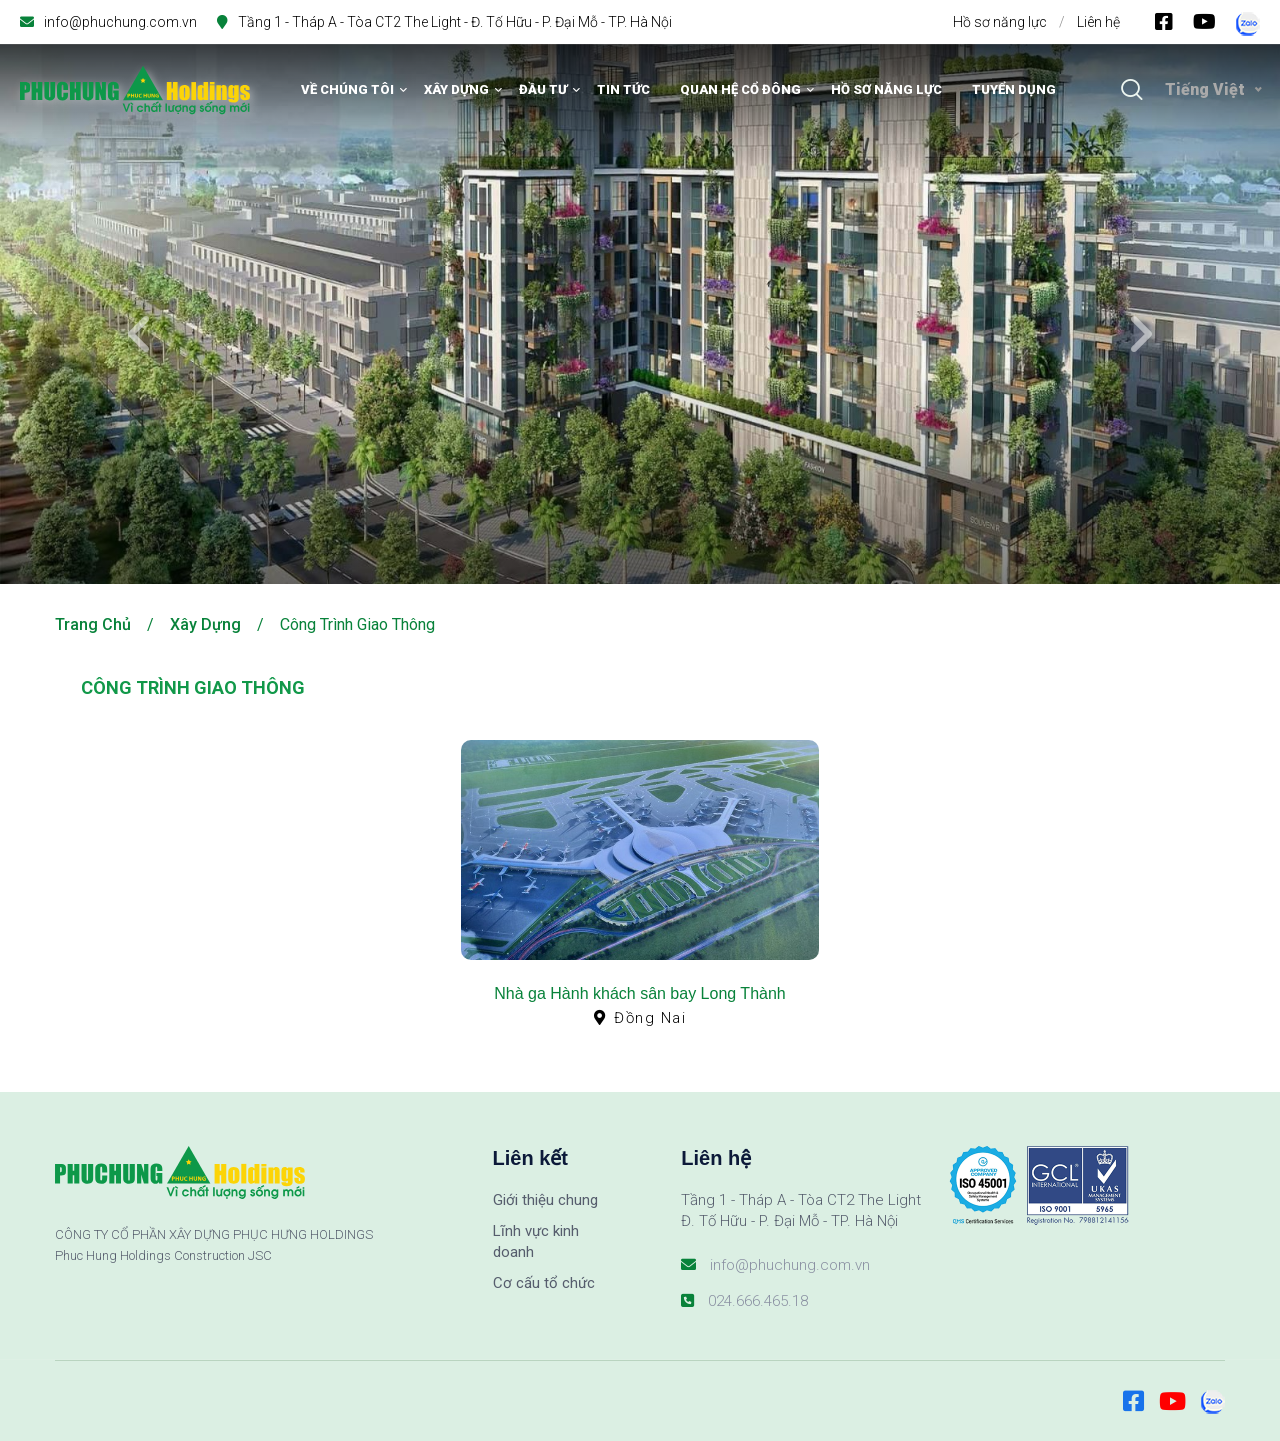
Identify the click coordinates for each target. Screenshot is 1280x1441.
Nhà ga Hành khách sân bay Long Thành (639, 993)
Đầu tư (543, 89)
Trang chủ (93, 624)
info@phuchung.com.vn (120, 22)
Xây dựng (456, 89)
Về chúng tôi (347, 89)
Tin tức (623, 89)
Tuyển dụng (1014, 89)
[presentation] (140, 335)
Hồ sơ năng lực (1000, 22)
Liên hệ (1098, 22)
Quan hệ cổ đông (740, 89)
